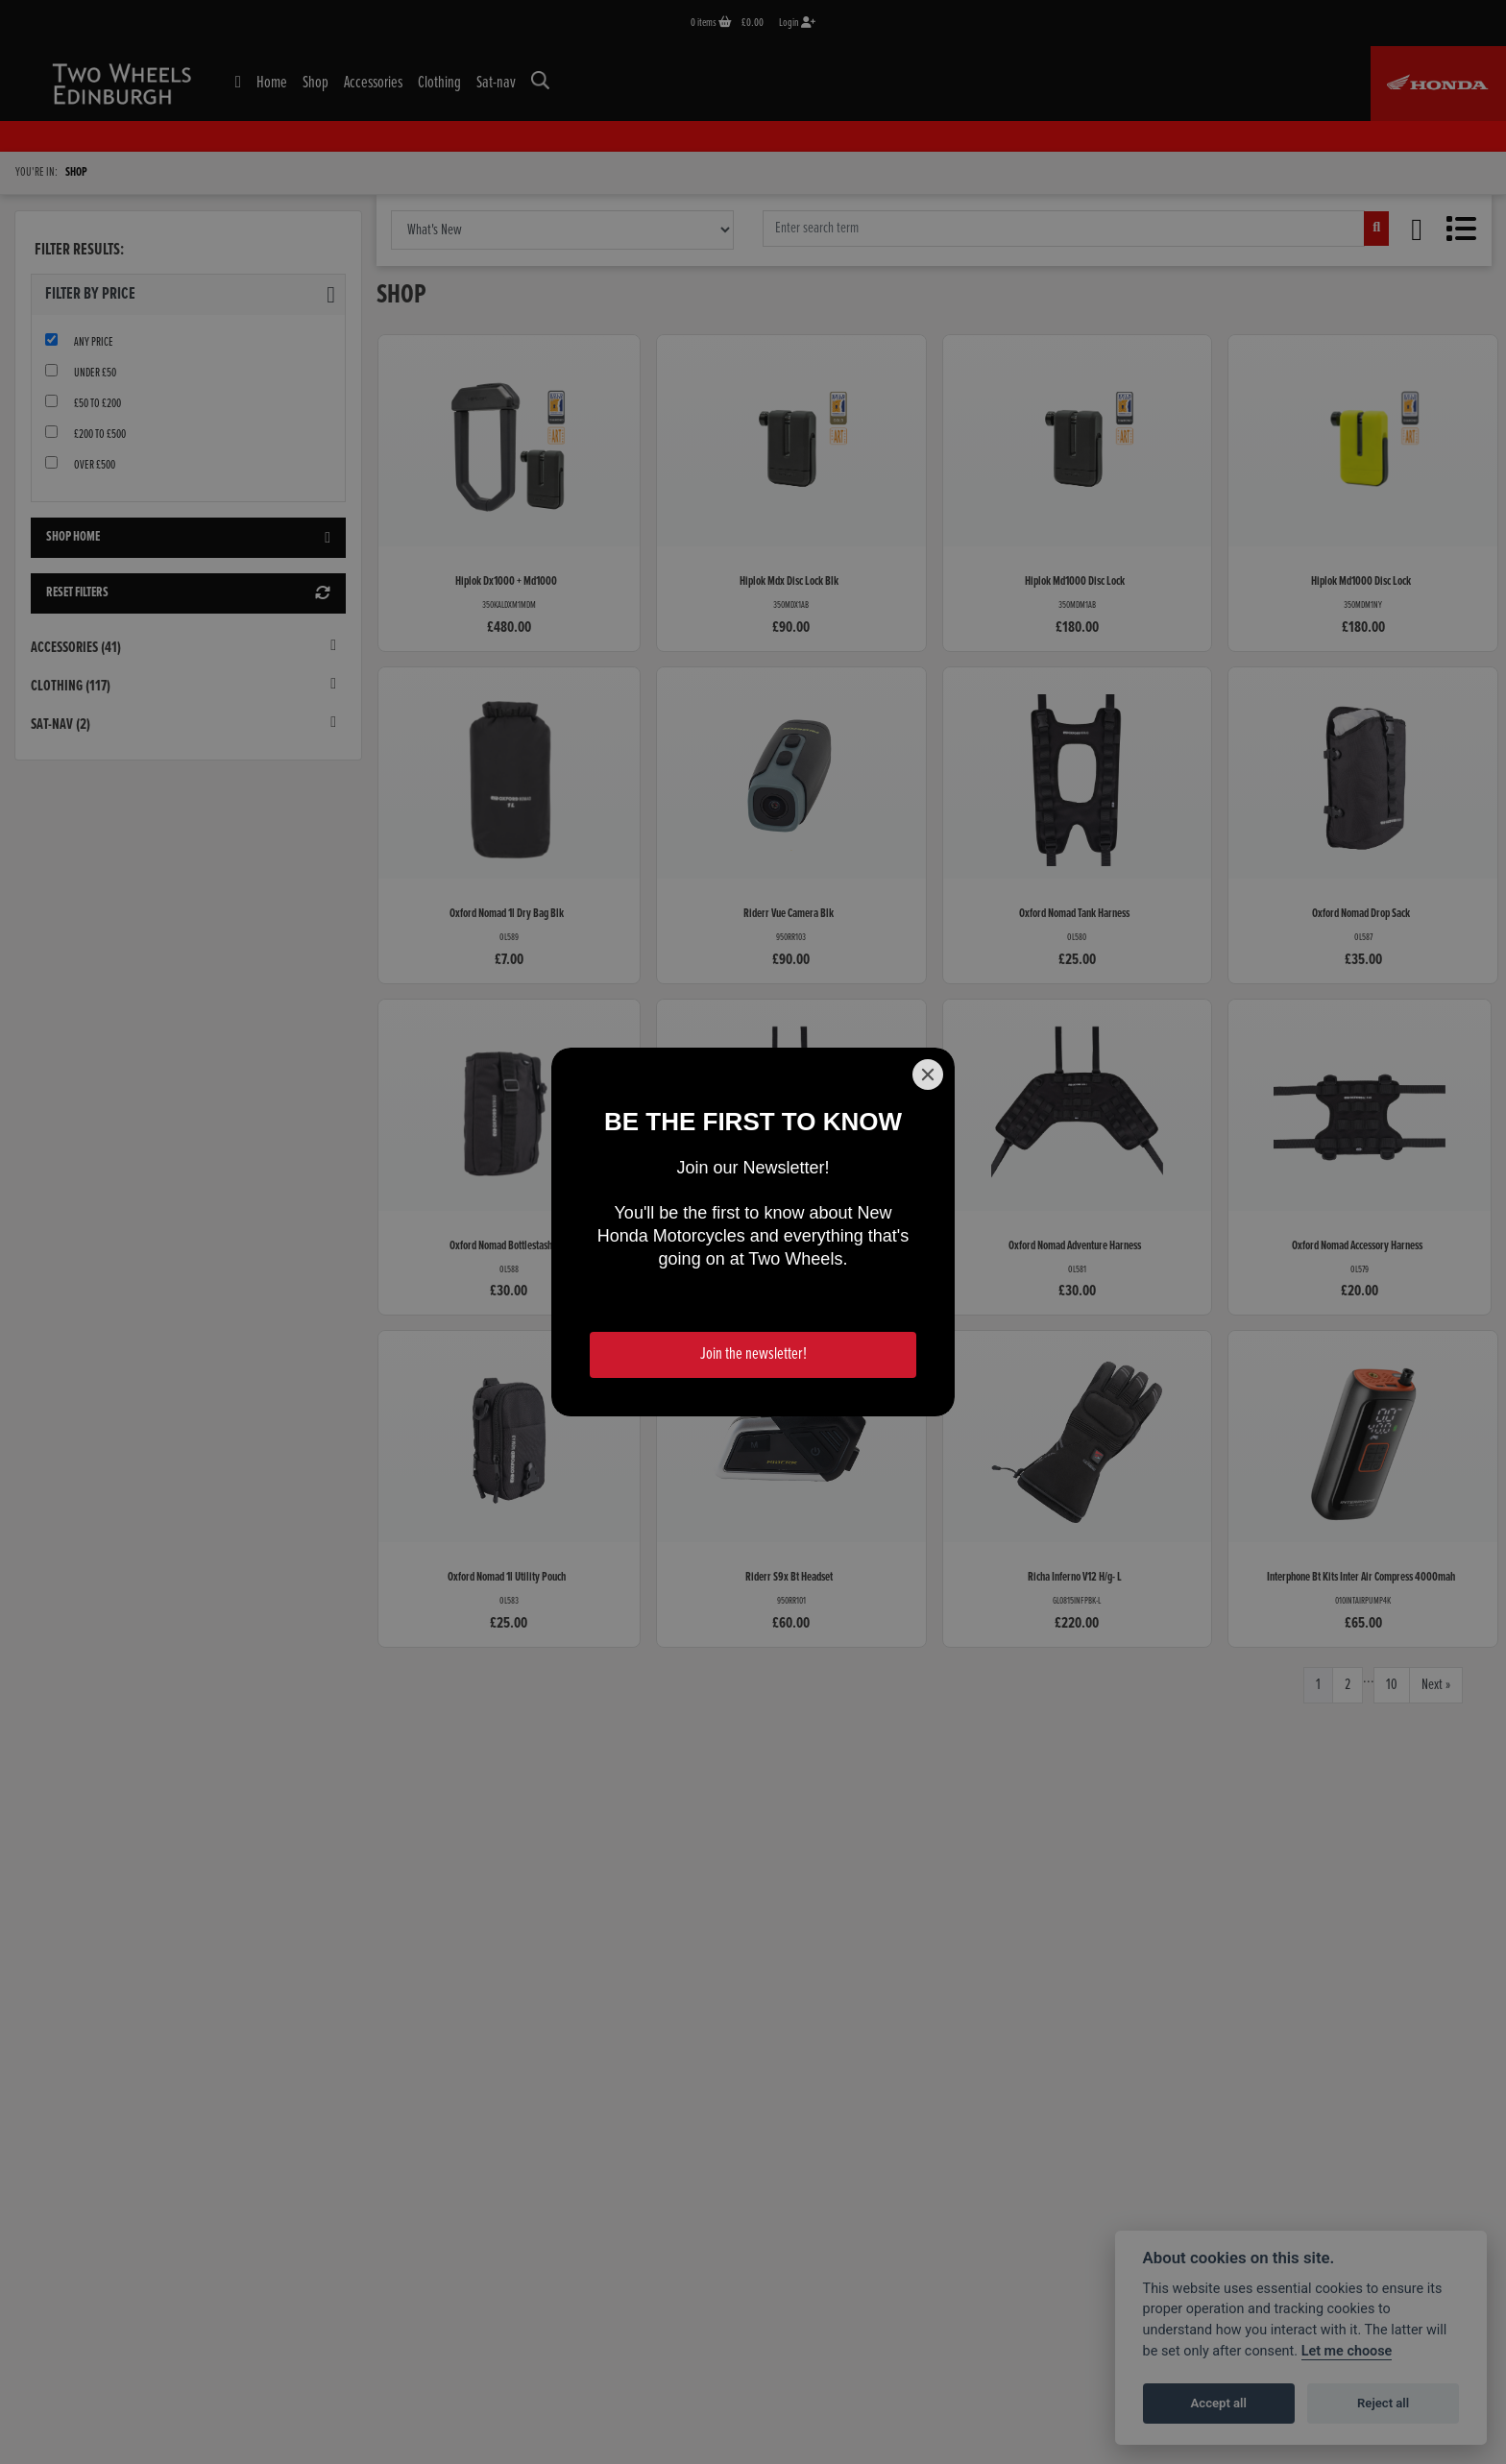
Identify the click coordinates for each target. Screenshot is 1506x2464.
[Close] (927, 1074)
